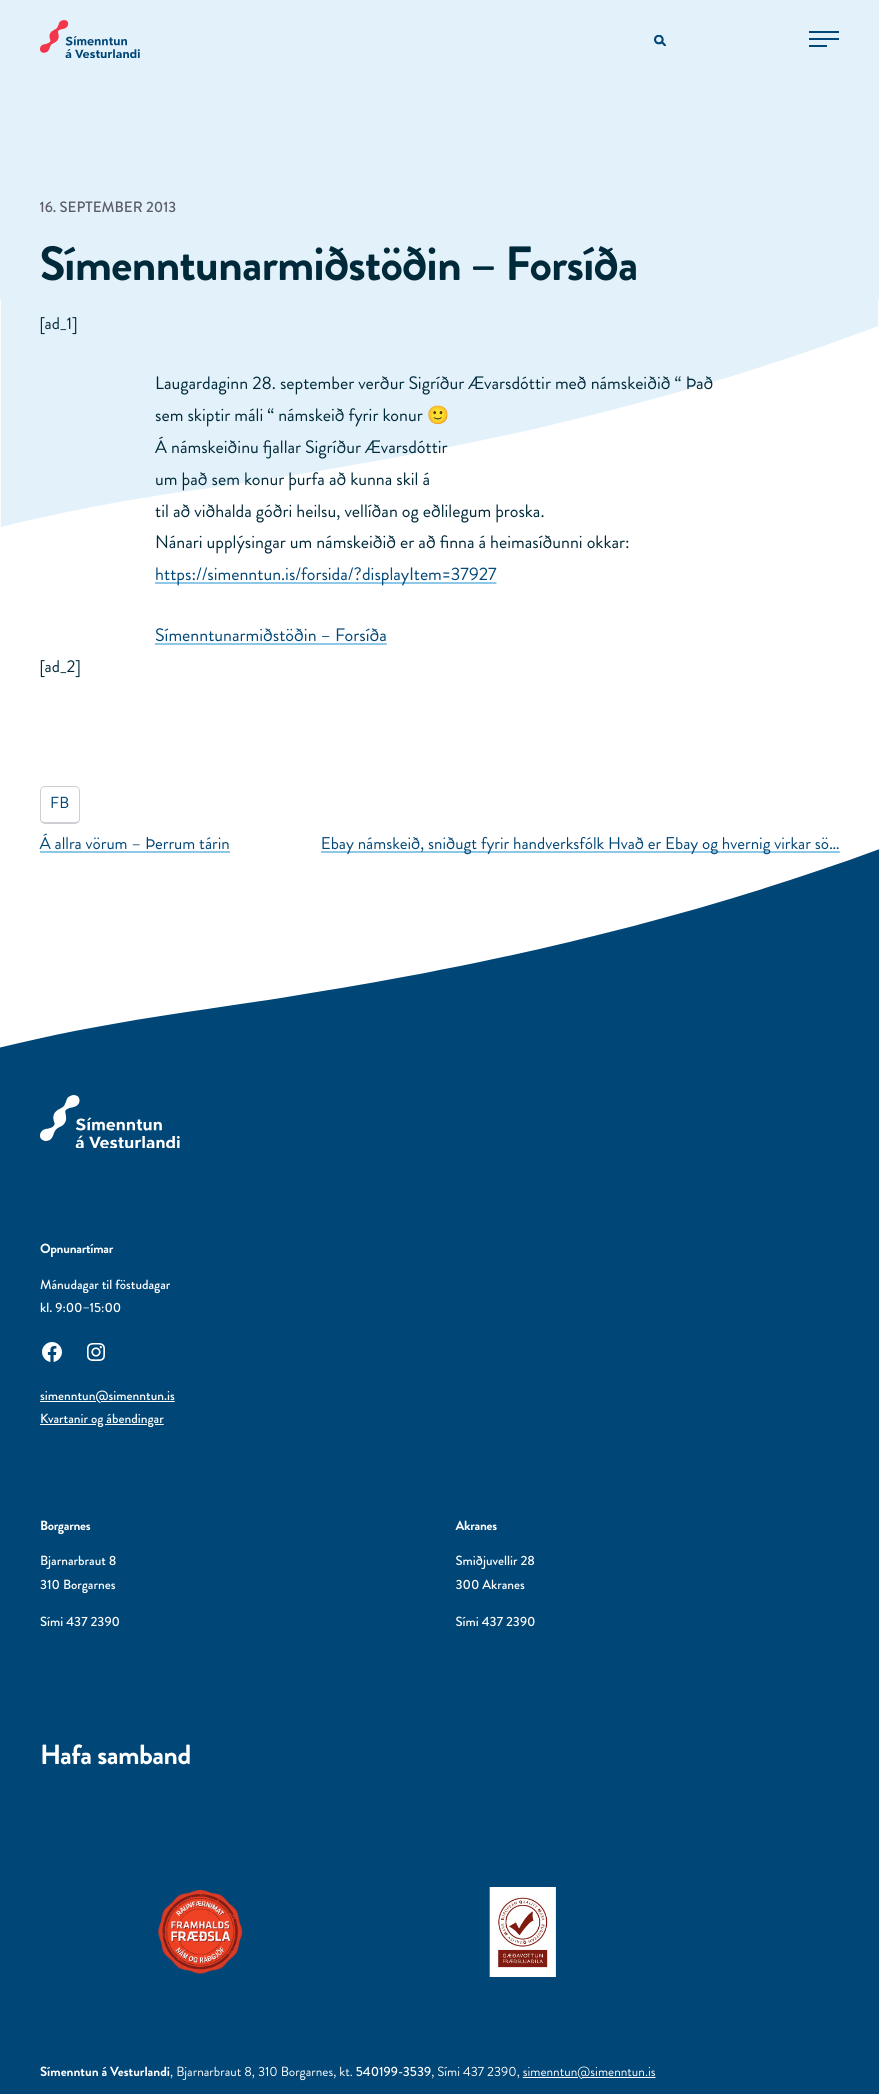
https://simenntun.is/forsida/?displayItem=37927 (325, 574)
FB (59, 803)
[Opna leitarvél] (661, 41)
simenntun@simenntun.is (107, 1396)
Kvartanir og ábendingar (102, 1419)
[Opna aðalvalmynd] (824, 39)
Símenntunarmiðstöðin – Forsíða (271, 635)
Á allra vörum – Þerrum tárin (135, 844)
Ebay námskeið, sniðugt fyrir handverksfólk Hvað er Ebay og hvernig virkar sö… (580, 844)
